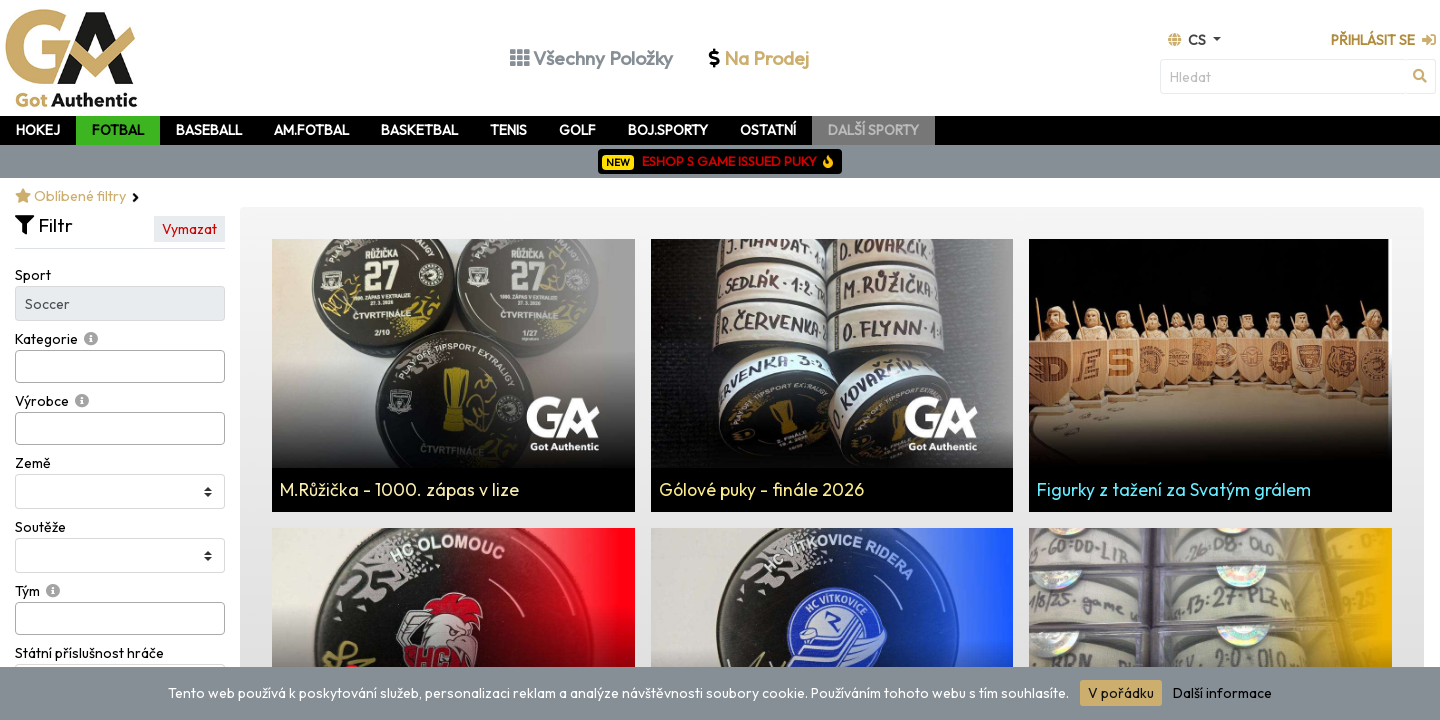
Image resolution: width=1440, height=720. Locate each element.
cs (1188, 40)
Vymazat (189, 229)
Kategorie (46, 339)
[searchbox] (26, 366)
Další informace (1222, 693)
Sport (33, 275)
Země (33, 463)
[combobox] (120, 366)
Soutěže (40, 527)
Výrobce (42, 401)
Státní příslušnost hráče (89, 653)
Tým (27, 591)
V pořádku (1121, 693)
